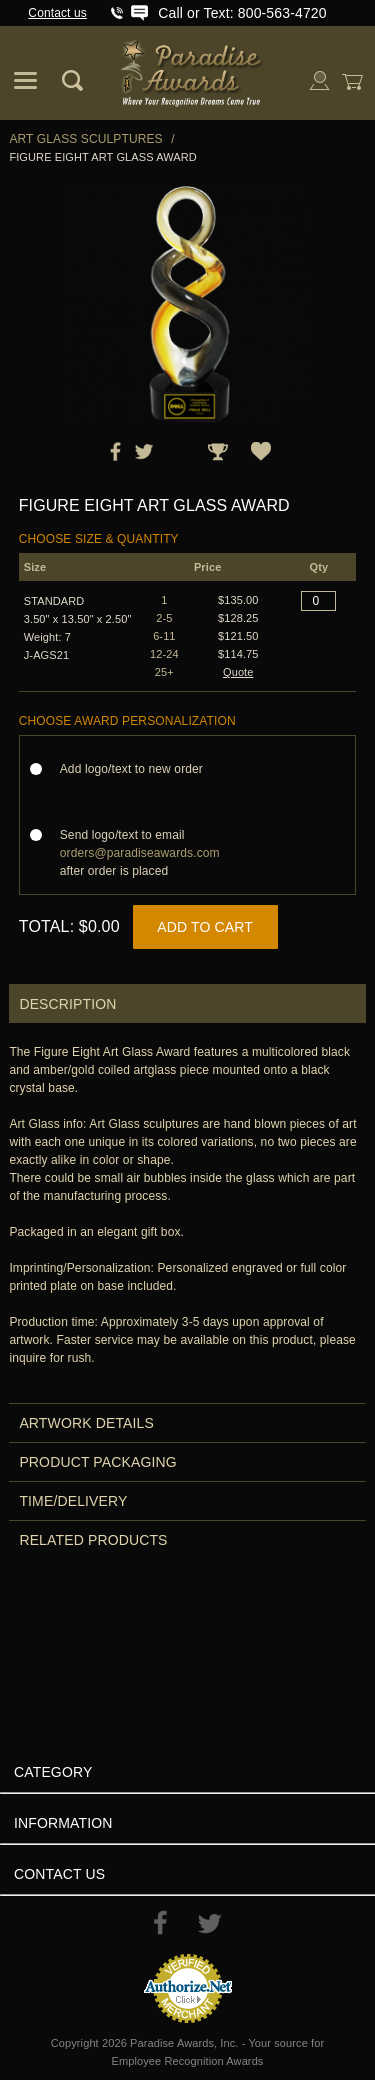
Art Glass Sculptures (85, 139)
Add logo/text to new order (137, 769)
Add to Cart (205, 927)
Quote (238, 672)
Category (53, 1772)
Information (63, 1823)
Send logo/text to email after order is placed (140, 853)
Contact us (57, 13)
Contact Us (59, 1874)
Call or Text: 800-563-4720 (242, 13)
